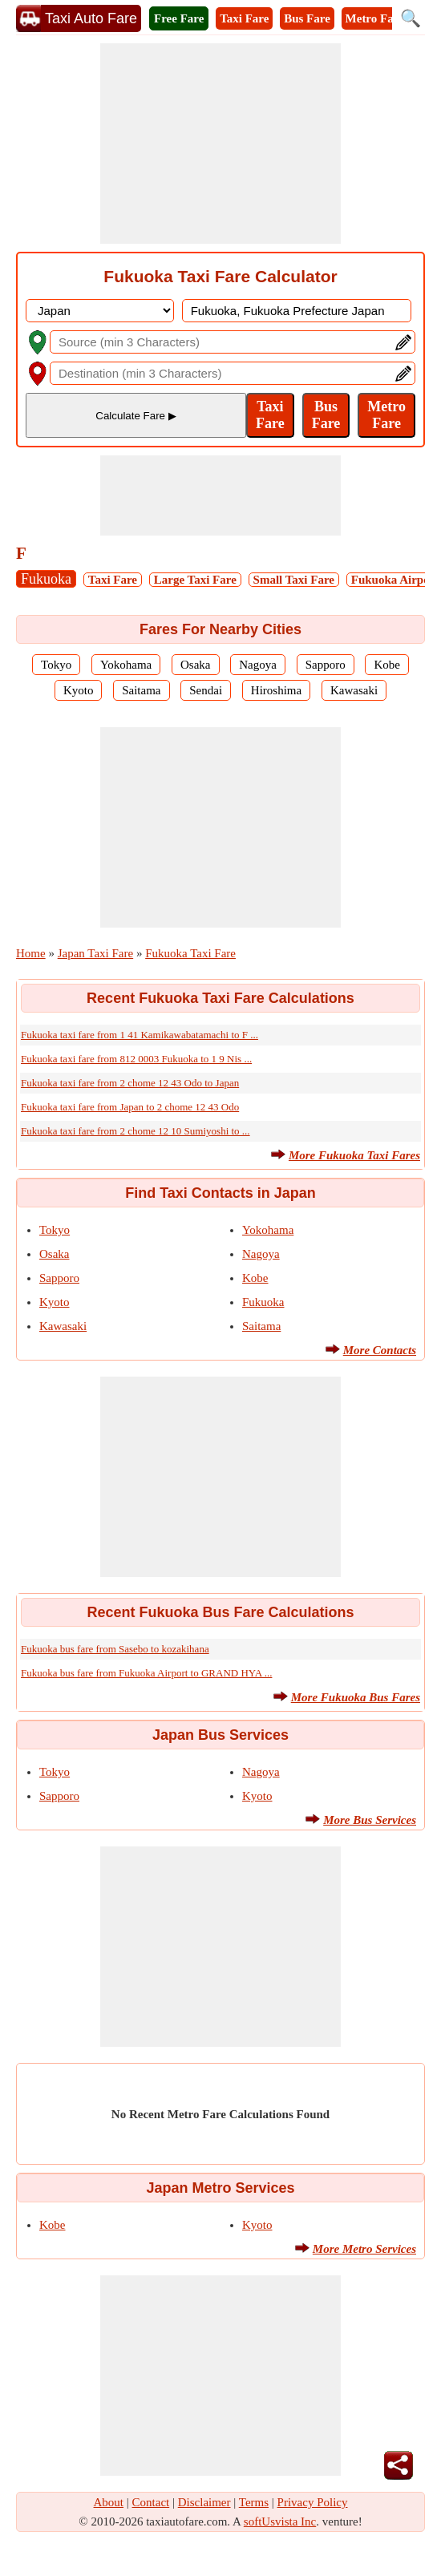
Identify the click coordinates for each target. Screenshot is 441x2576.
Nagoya (258, 664)
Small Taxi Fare (293, 579)
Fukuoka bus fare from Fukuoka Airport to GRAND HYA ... (146, 1673)
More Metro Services (364, 2248)
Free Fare (179, 18)
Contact (151, 2502)
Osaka (195, 664)
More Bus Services (369, 1820)
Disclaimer (204, 2502)
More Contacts (379, 1350)
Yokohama (126, 664)
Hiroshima (276, 690)
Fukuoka (46, 579)
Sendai (205, 690)
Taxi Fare (244, 18)
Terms (254, 2502)
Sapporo (325, 664)
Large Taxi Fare (195, 579)
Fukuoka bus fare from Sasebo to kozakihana (115, 1649)
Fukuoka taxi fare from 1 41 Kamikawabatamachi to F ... (139, 1035)
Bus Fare (307, 18)
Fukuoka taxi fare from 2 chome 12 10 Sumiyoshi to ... (135, 1131)
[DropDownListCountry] (100, 310)
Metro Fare (375, 18)
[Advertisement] (220, 143)
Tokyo (56, 664)
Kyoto (78, 690)
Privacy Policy (312, 2502)
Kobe (387, 664)
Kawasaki (354, 690)
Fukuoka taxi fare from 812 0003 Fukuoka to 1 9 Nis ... (136, 1059)
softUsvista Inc (280, 2521)
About (109, 2502)
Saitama (141, 690)
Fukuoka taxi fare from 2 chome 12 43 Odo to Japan (130, 1083)
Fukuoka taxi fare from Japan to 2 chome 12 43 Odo (130, 1107)
